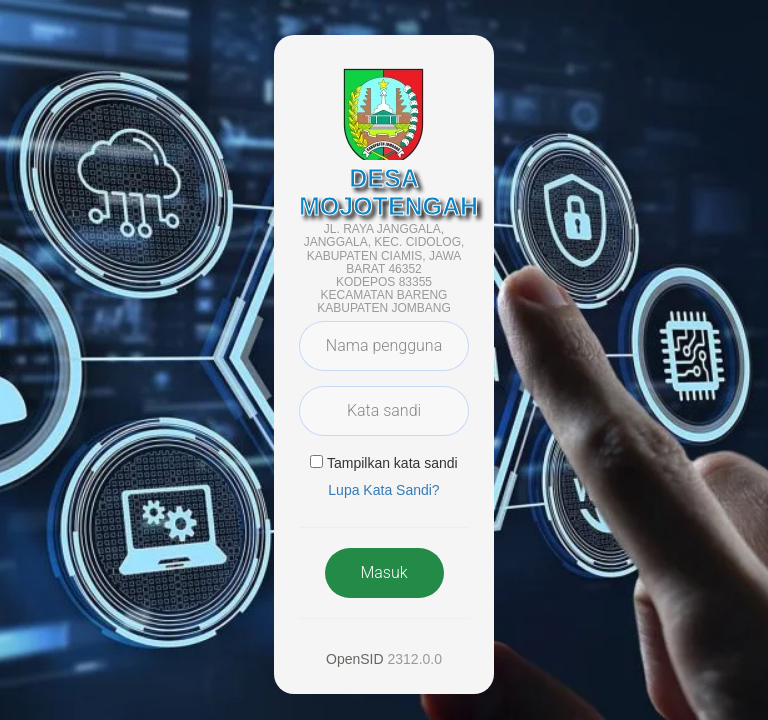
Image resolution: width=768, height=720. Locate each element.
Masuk (383, 572)
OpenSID (355, 659)
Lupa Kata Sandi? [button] (383, 490)
